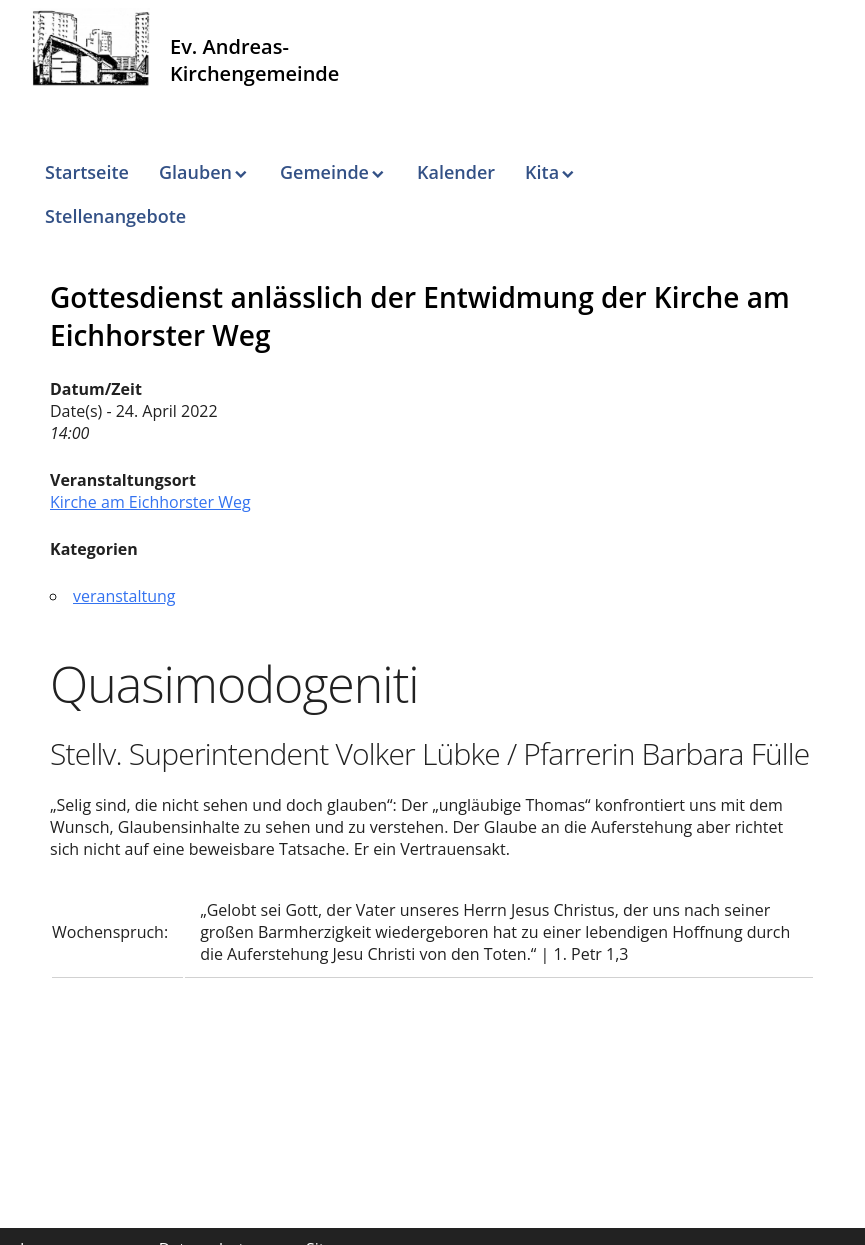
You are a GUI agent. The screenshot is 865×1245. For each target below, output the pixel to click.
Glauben (195, 172)
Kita (542, 172)
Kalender (456, 172)
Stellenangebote (115, 216)
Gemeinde (324, 172)
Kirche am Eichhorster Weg (150, 502)
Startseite (87, 172)
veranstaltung (124, 596)
